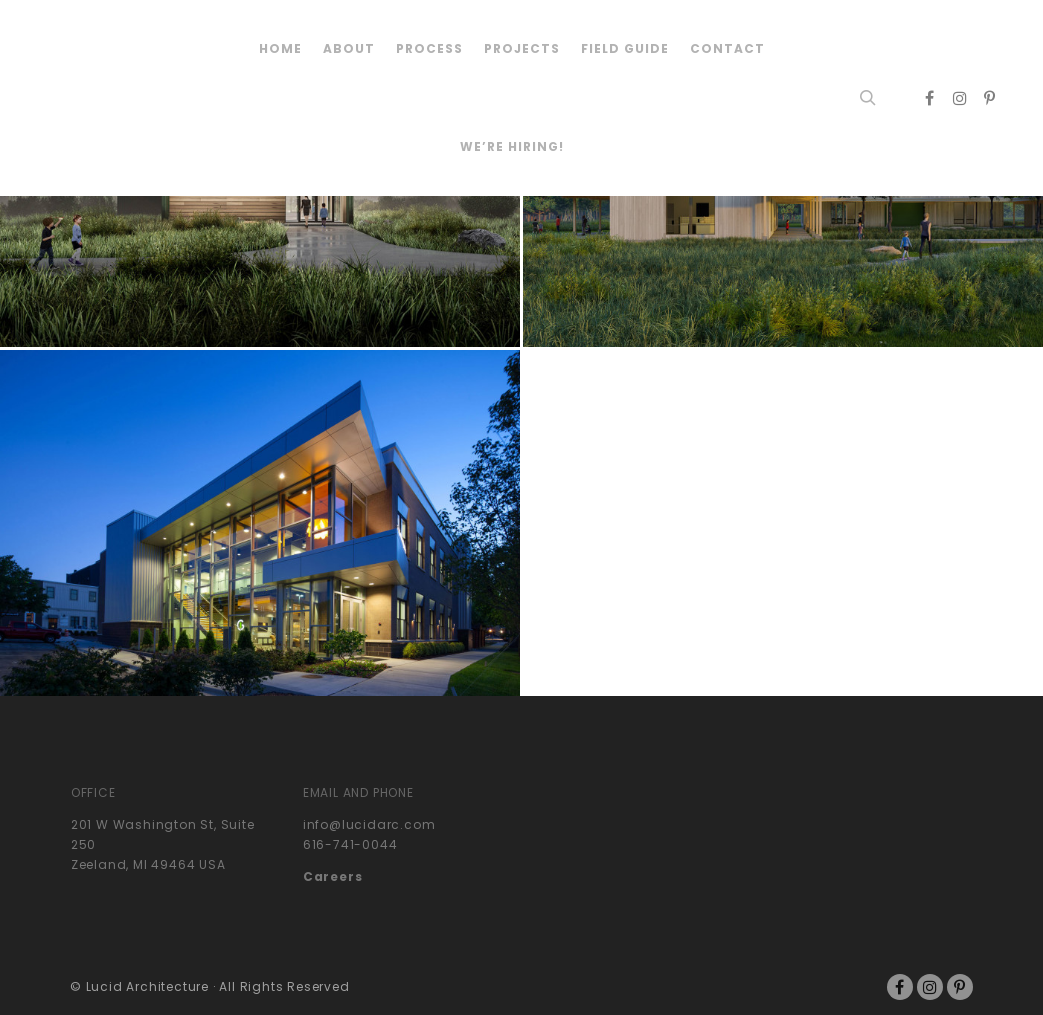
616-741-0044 (350, 844)
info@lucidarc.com (369, 824)
